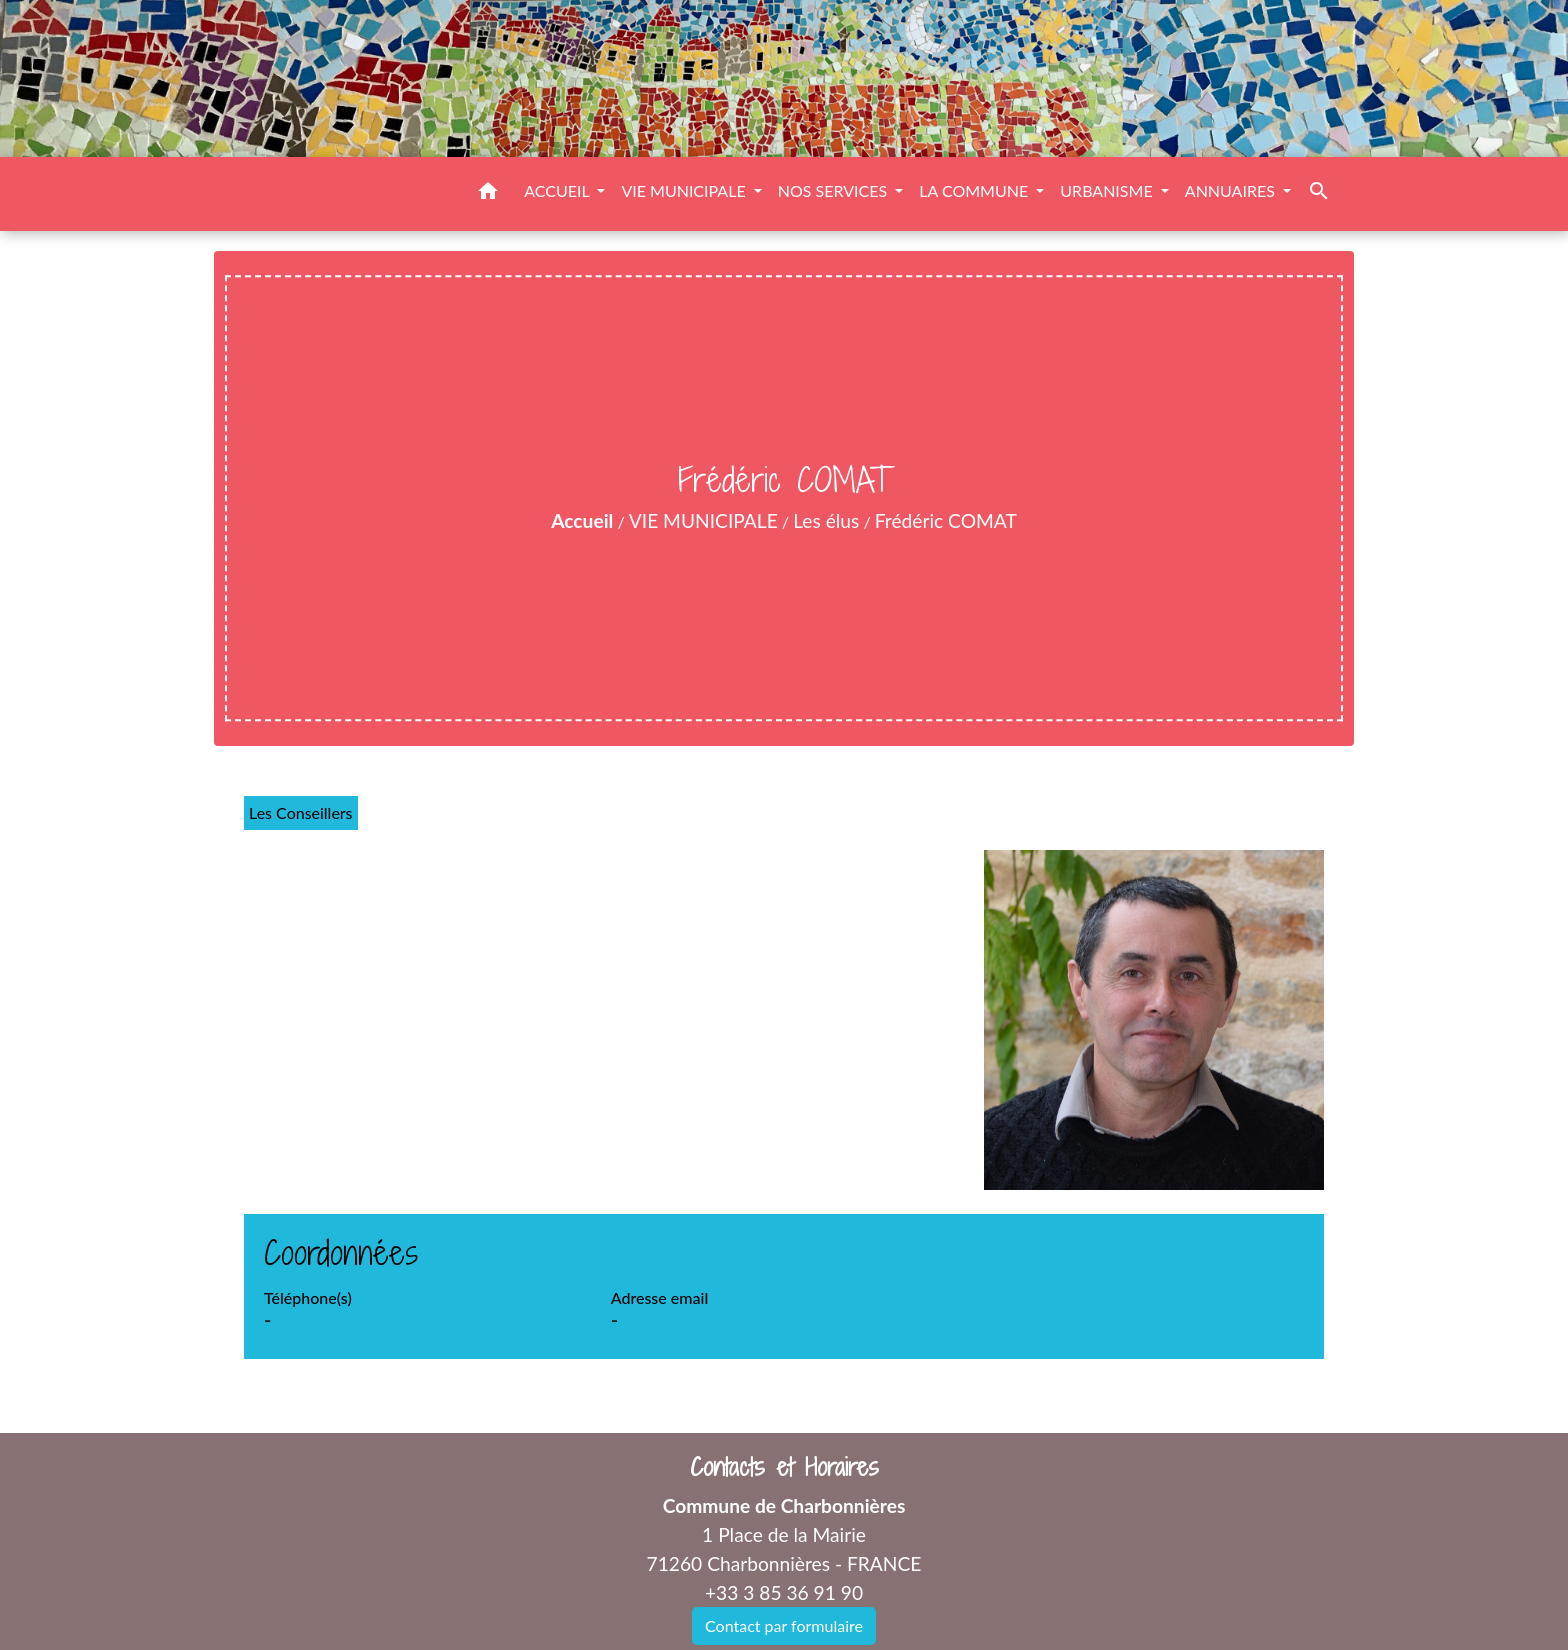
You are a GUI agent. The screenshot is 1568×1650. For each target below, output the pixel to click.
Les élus (826, 520)
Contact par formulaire (784, 1625)
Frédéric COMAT (946, 520)
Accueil (582, 520)
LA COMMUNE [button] (975, 190)
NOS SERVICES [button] (834, 190)
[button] (488, 194)
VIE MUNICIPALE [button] (685, 190)
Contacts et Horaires (784, 1467)
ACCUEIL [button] (558, 190)
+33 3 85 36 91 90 (784, 1592)
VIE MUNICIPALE (703, 520)
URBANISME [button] (1108, 190)
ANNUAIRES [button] (1232, 190)
